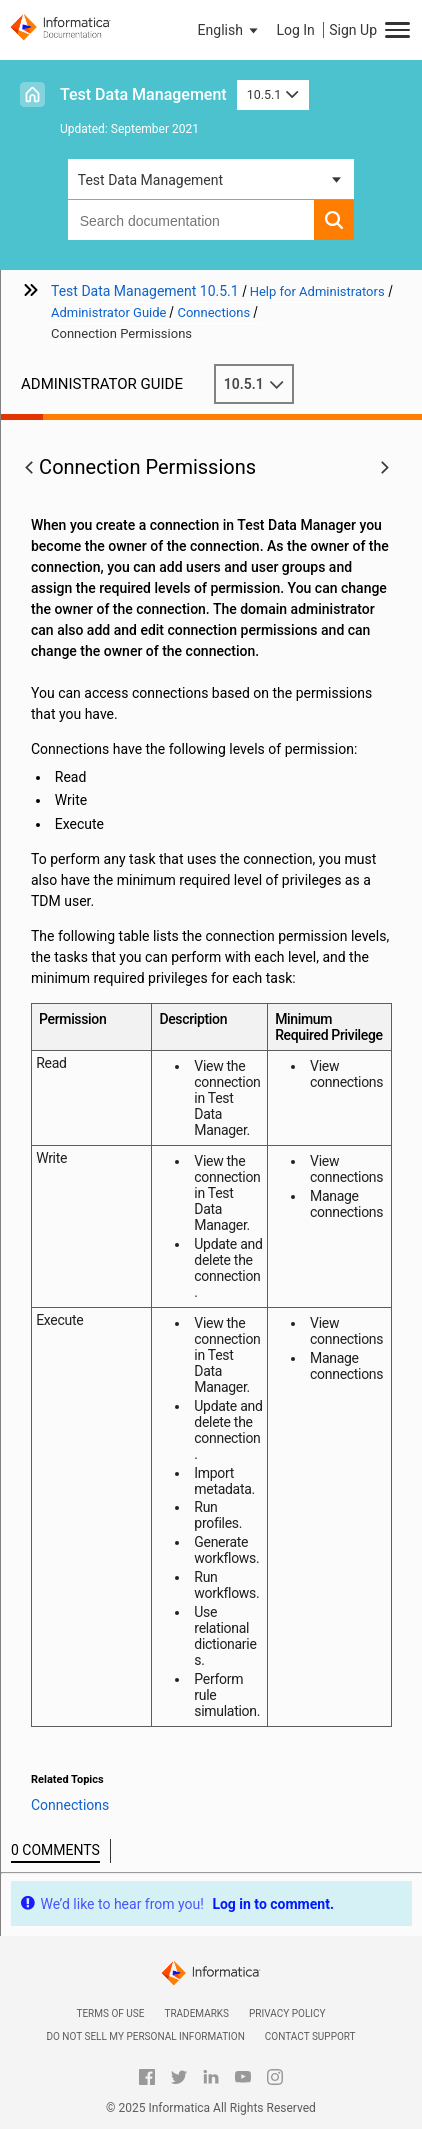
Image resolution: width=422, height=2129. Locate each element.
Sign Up (353, 30)
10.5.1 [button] (273, 94)
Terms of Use (110, 2013)
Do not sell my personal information (145, 2036)
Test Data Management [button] (150, 180)
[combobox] (191, 220)
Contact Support (310, 2036)
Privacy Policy (287, 2013)
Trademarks (196, 2013)
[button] (230, 30)
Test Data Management (143, 94)
